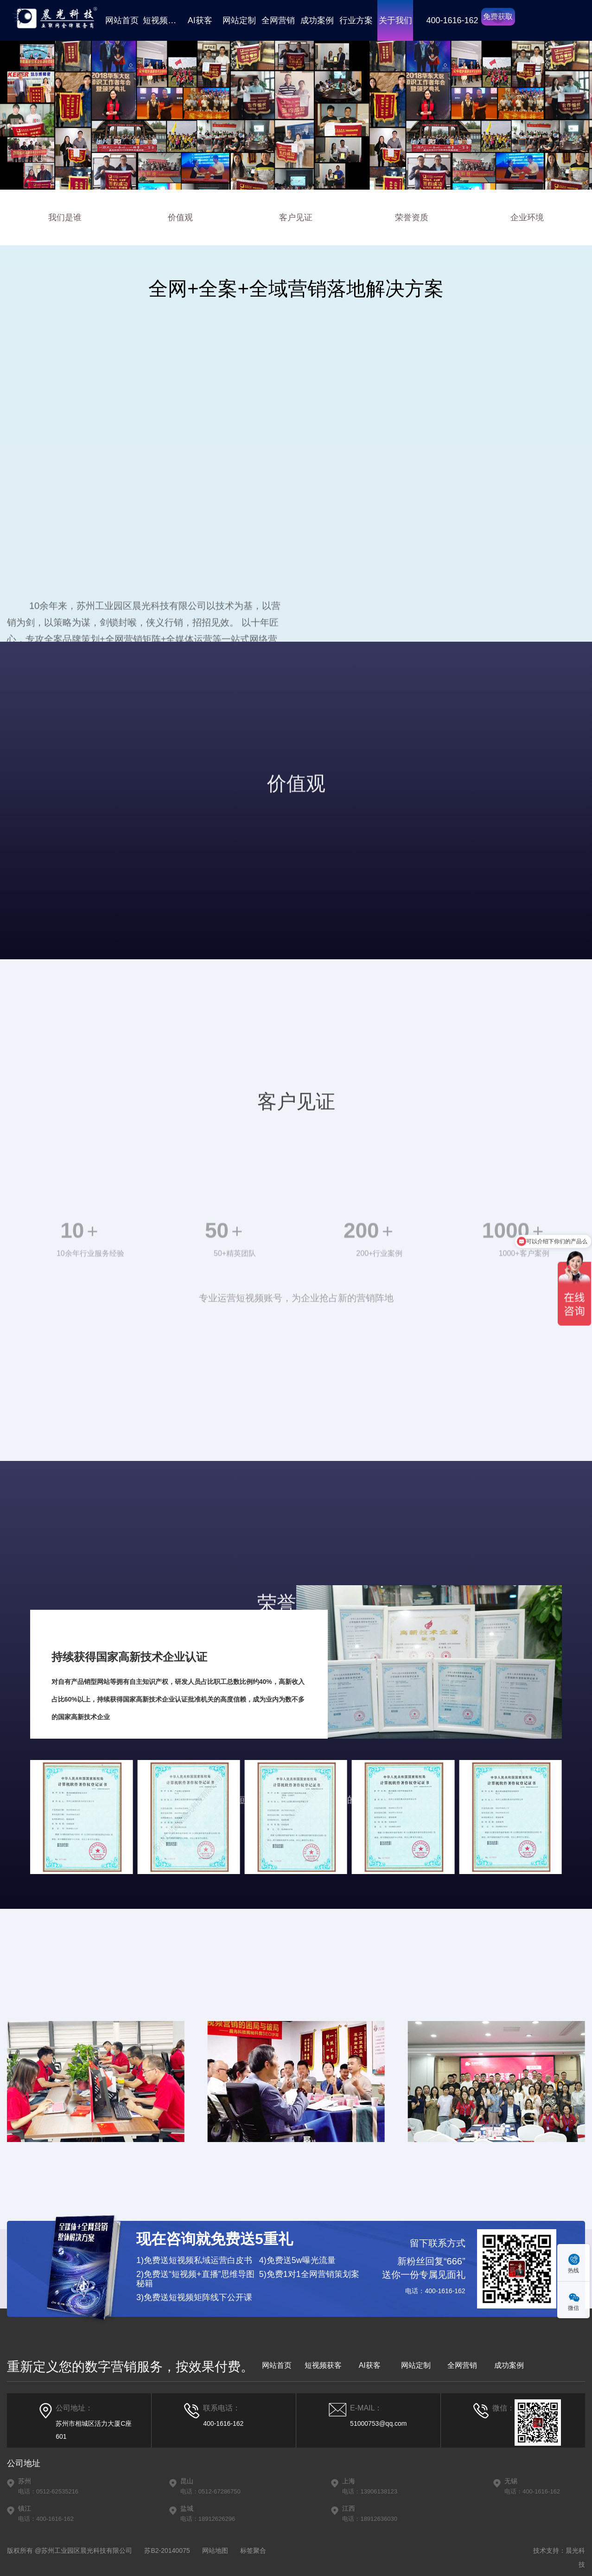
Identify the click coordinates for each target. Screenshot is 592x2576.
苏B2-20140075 (167, 2550)
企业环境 (527, 217)
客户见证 (295, 217)
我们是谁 (65, 217)
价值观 (180, 217)
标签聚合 (253, 2550)
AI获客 (200, 20)
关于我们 (395, 20)
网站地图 (215, 2550)
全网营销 (278, 20)
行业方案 (356, 20)
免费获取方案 (498, 19)
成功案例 (317, 20)
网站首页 (122, 20)
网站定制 (239, 20)
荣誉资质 (411, 217)
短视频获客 (160, 20)
